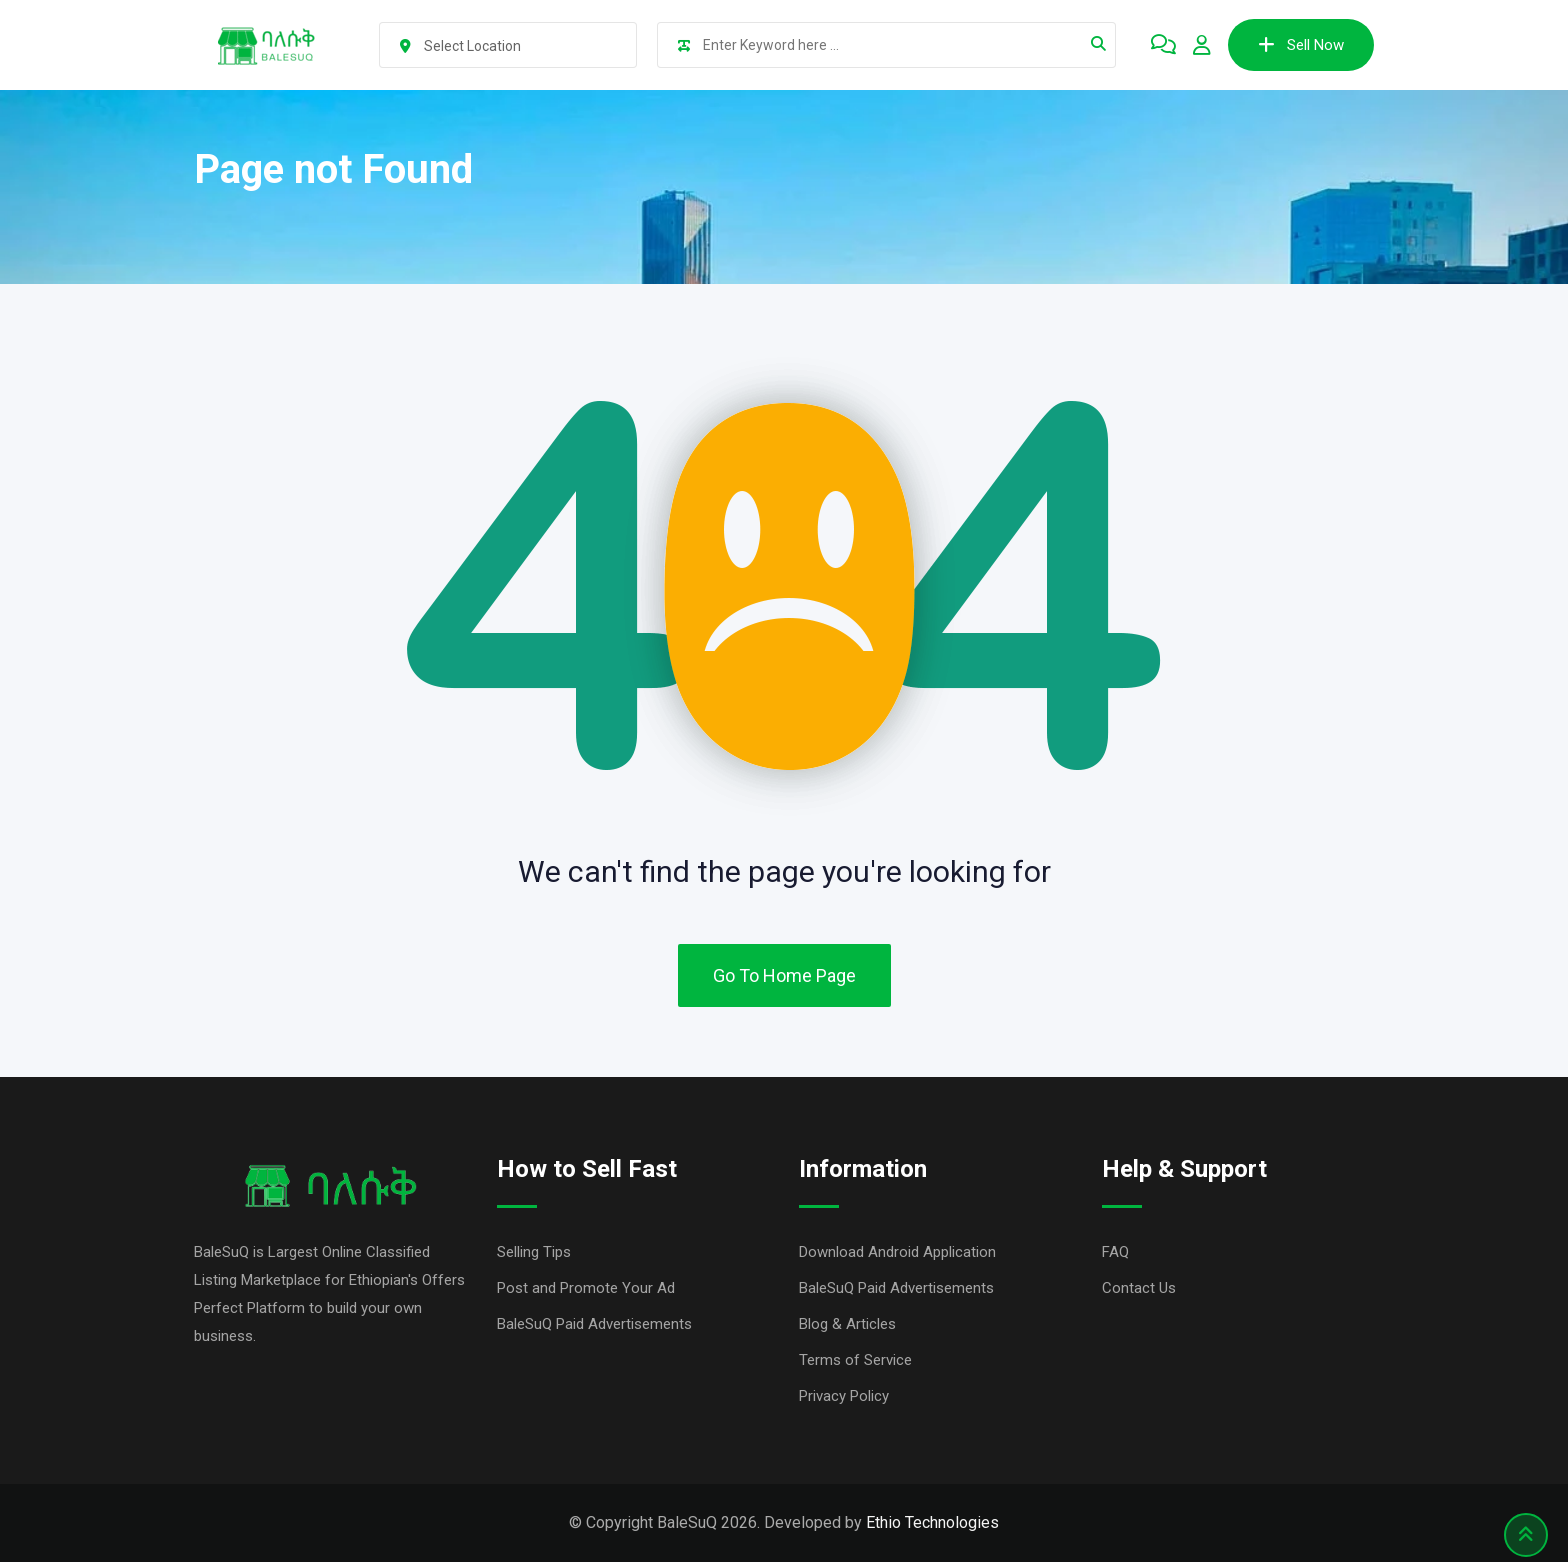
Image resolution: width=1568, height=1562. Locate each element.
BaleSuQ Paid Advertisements (594, 1324)
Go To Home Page (784, 975)
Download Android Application (897, 1252)
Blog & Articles (847, 1324)
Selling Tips (534, 1252)
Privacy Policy (844, 1396)
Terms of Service (855, 1360)
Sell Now (1301, 45)
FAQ (1115, 1252)
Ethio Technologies (932, 1522)
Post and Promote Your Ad (586, 1288)
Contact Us (1139, 1288)
